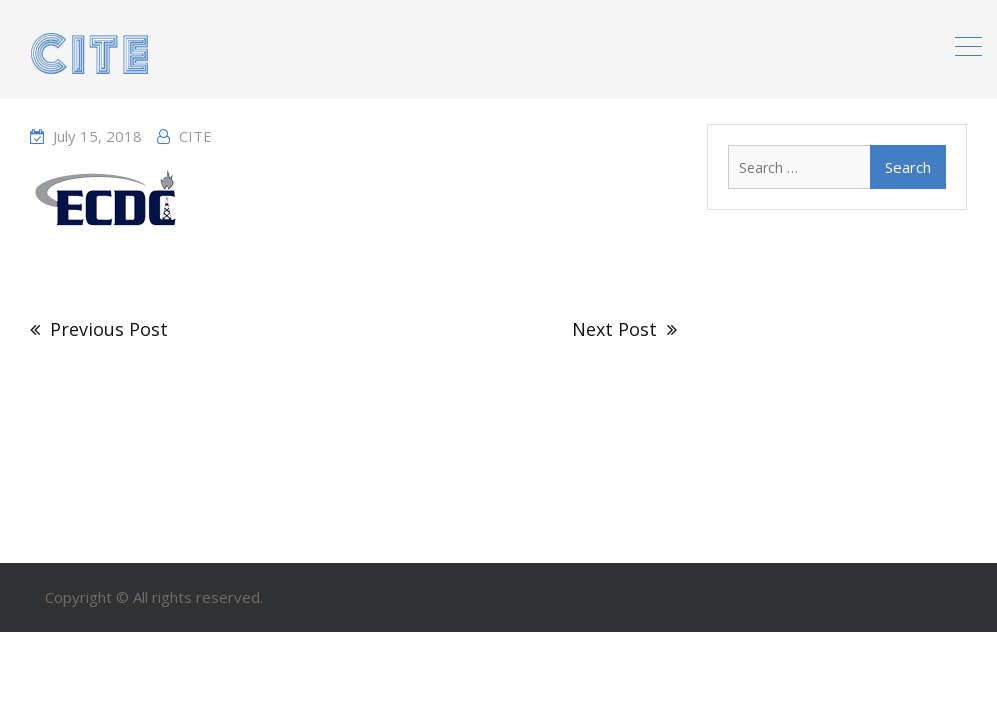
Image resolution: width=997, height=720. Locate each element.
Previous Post (109, 329)
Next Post (614, 329)
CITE (195, 136)
